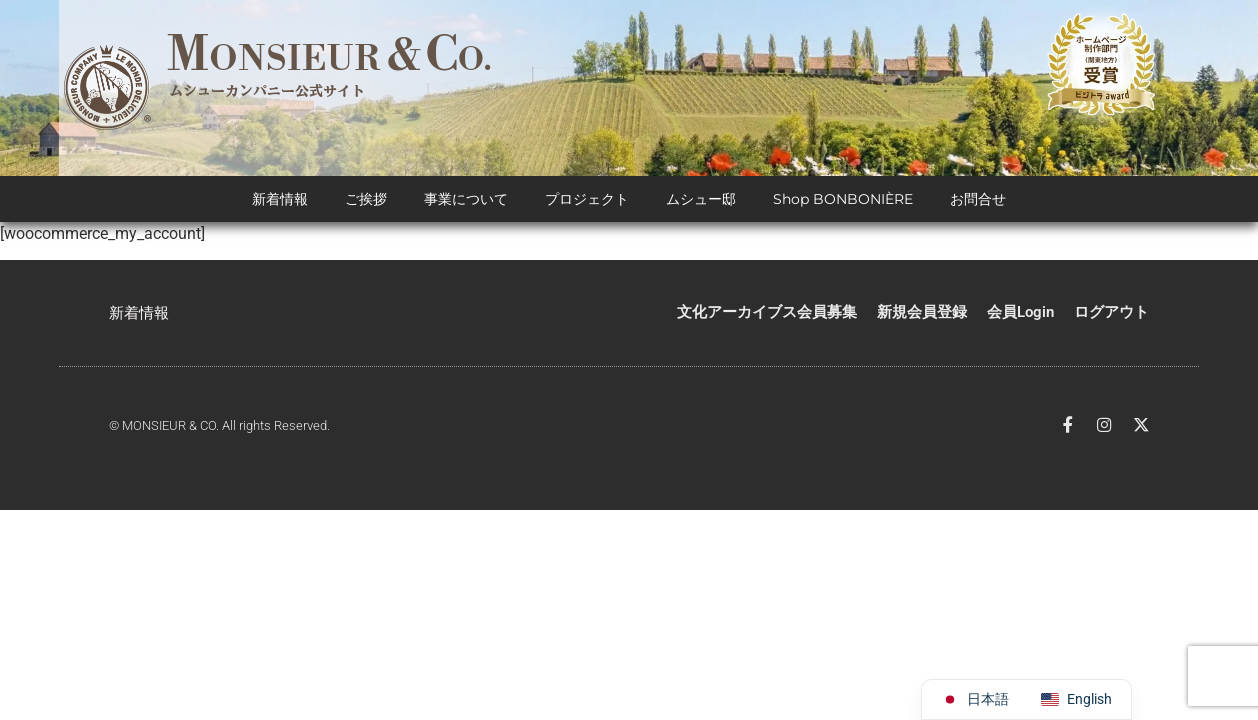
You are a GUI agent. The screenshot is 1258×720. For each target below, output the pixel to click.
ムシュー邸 (701, 200)
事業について (466, 200)
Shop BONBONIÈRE (843, 200)
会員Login (1020, 313)
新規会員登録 (922, 313)
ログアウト (1111, 313)
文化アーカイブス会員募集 (767, 313)
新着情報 (280, 200)
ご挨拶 (366, 200)
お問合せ (978, 200)
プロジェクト (587, 200)
